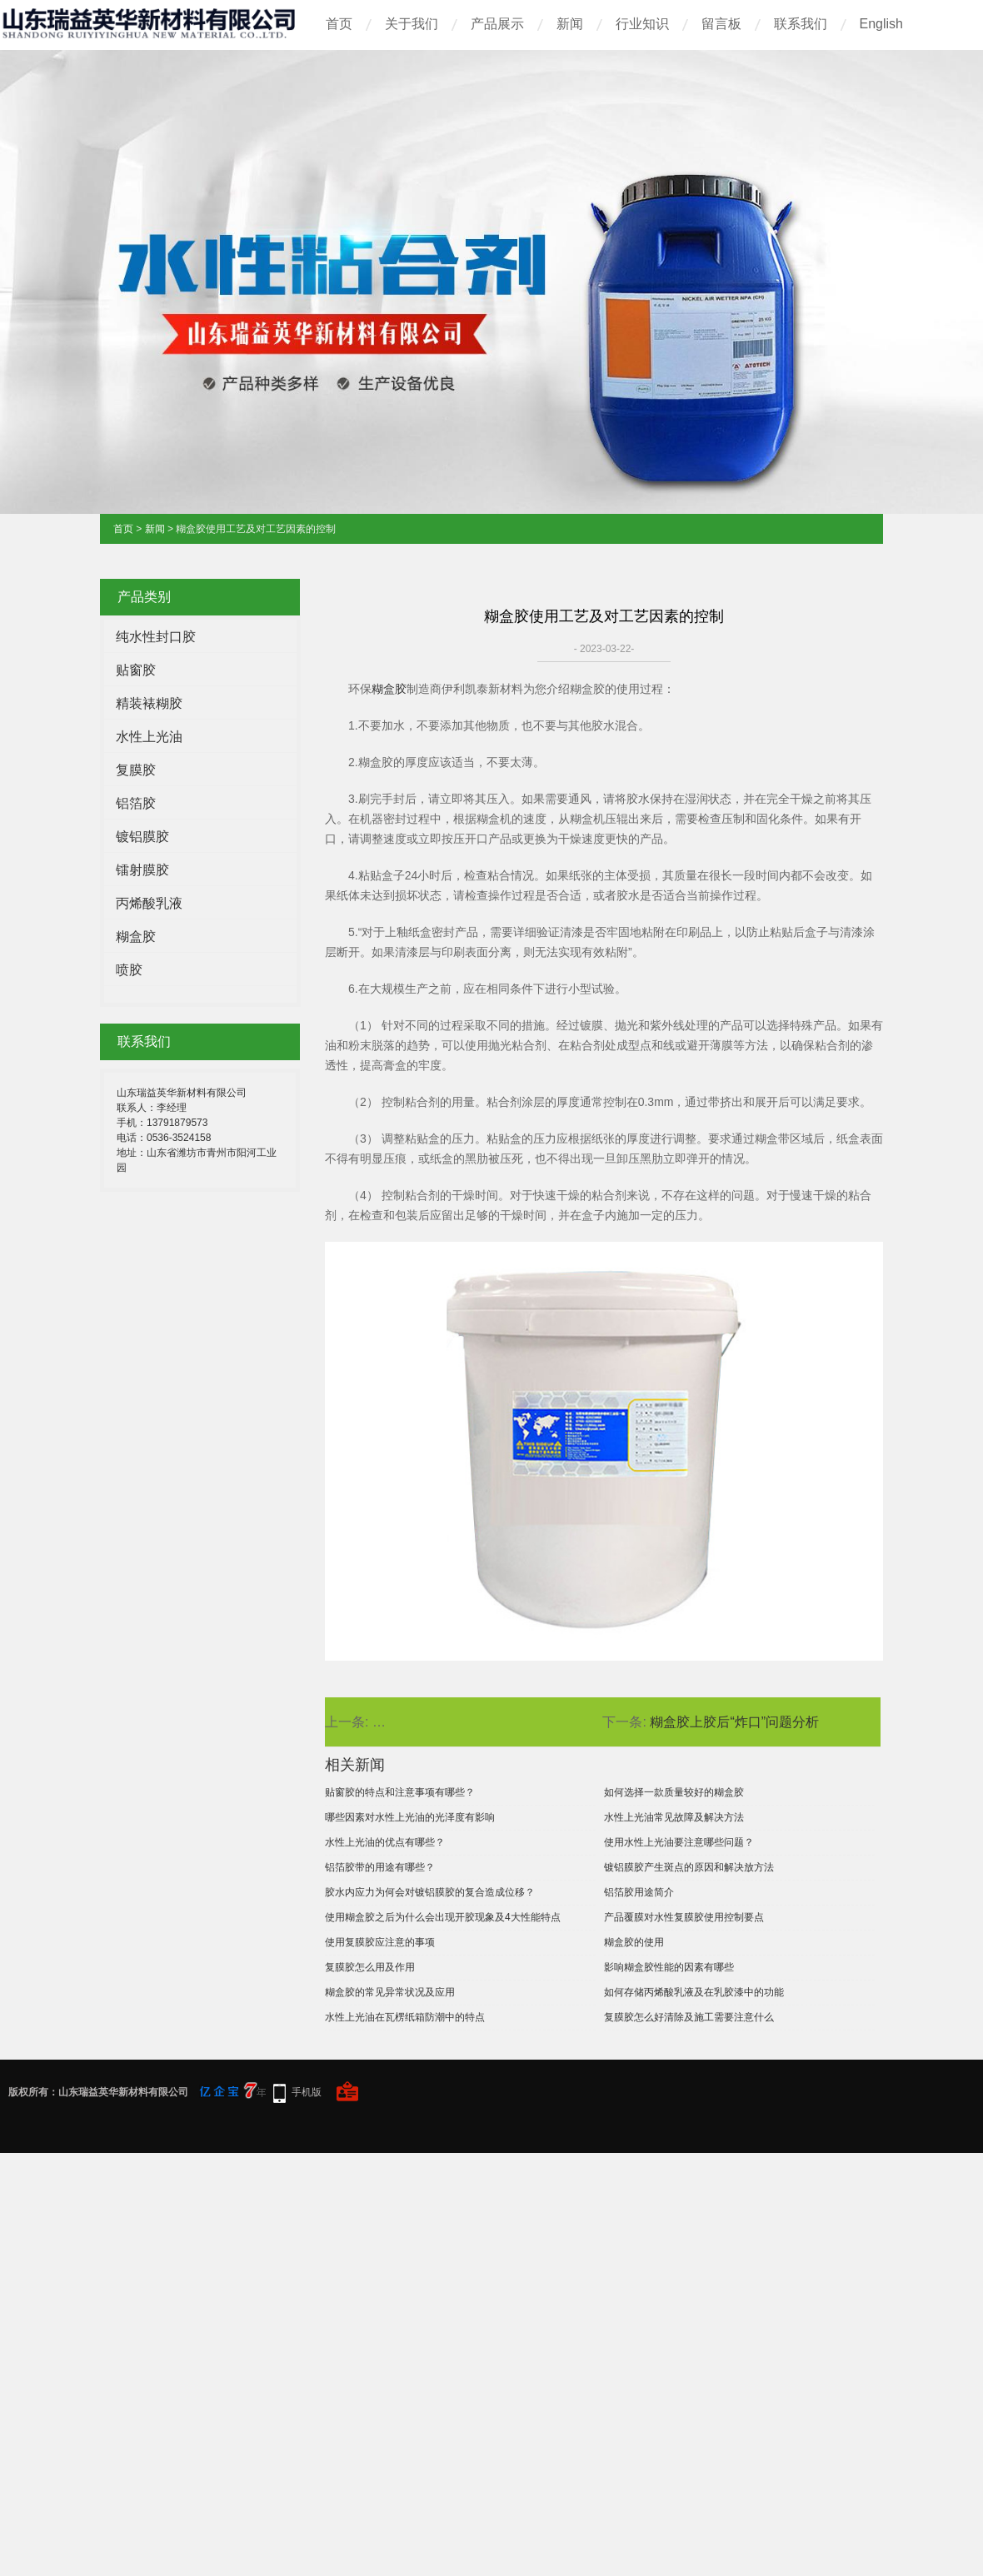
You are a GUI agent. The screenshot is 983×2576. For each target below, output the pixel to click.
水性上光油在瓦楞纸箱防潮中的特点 (405, 2017)
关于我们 (411, 24)
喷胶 (129, 970)
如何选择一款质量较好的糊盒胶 (674, 1792)
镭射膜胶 (142, 870)
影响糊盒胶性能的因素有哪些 (669, 1967)
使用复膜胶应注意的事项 (380, 1942)
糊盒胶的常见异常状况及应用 (390, 1992)
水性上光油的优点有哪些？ (385, 1842)
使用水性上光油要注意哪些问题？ (679, 1842)
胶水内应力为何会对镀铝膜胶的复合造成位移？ (430, 1892)
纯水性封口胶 (156, 637)
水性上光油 (149, 737)
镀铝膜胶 (142, 837)
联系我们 (800, 24)
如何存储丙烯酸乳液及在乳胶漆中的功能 (694, 1992)
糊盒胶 (136, 936)
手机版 (307, 2092)
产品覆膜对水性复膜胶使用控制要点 (684, 1917)
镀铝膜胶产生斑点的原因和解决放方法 (689, 1867)
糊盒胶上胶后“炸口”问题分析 (734, 1722)
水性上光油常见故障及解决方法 (674, 1817)
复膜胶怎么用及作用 (370, 1967)
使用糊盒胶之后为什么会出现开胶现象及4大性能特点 (443, 1917)
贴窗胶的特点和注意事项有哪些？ (400, 1792)
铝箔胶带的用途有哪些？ (380, 1867)
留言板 (721, 24)
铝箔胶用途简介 (639, 1892)
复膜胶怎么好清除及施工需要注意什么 (689, 2017)
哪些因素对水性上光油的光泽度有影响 (410, 1817)
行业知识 (642, 24)
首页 (339, 24)
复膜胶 (136, 770)
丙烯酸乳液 (149, 903)
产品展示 (497, 24)
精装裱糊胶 (149, 703)
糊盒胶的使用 (634, 1942)
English (881, 24)
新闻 (569, 24)
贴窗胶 (136, 670)
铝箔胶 (136, 803)
